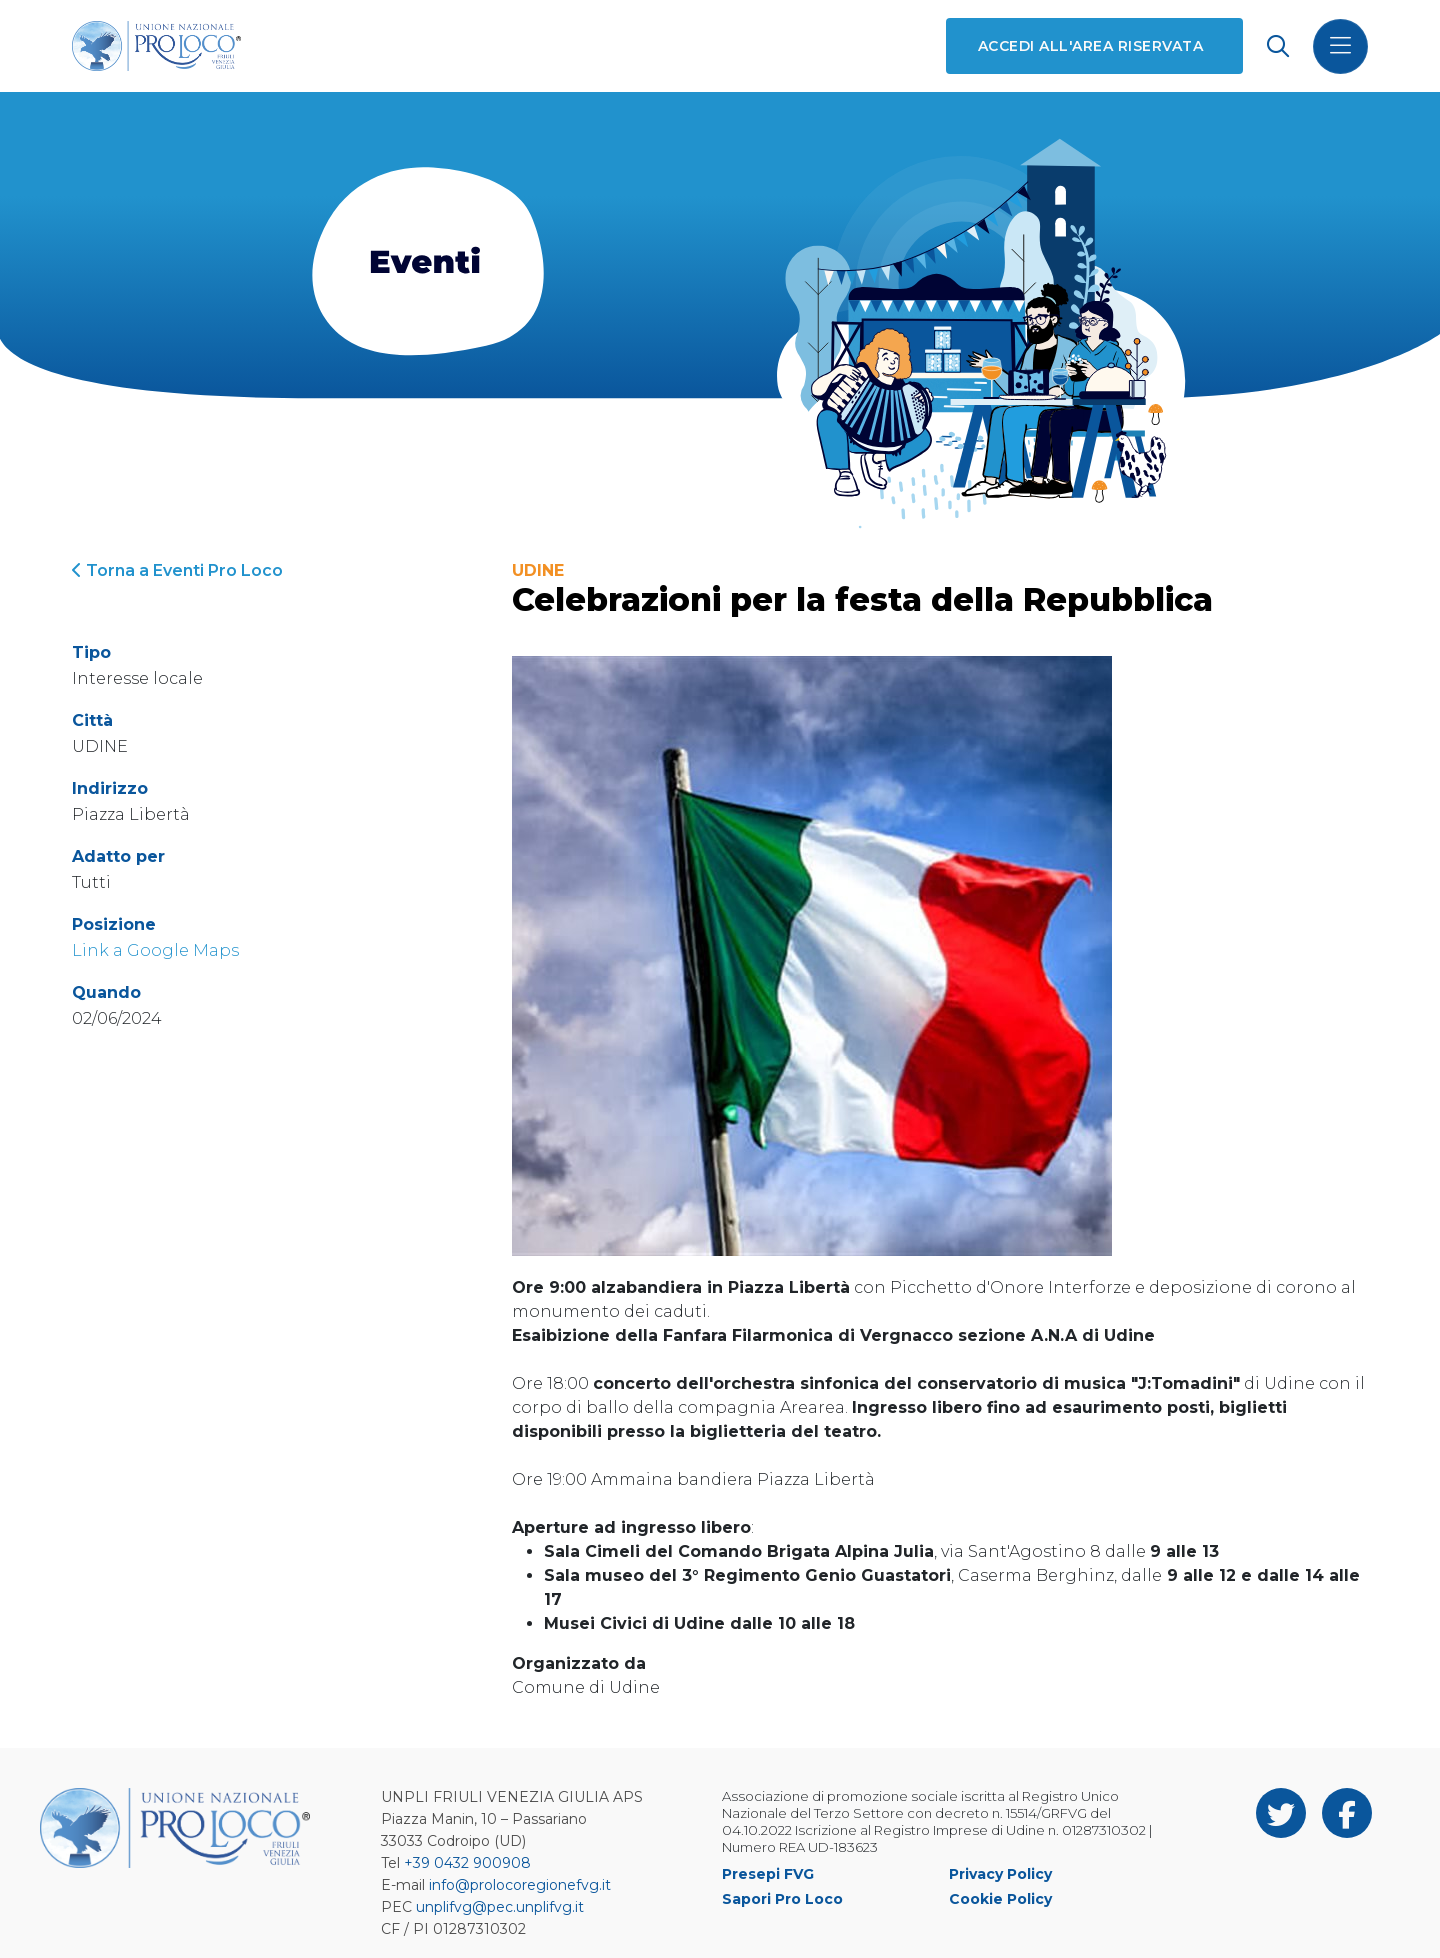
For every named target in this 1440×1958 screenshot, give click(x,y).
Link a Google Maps (155, 950)
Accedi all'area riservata (1090, 46)
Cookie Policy (1000, 1899)
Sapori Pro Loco (782, 1899)
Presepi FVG (768, 1874)
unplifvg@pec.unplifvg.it (500, 1907)
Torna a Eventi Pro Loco (177, 570)
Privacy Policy (1000, 1874)
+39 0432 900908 (467, 1863)
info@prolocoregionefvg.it (520, 1885)
